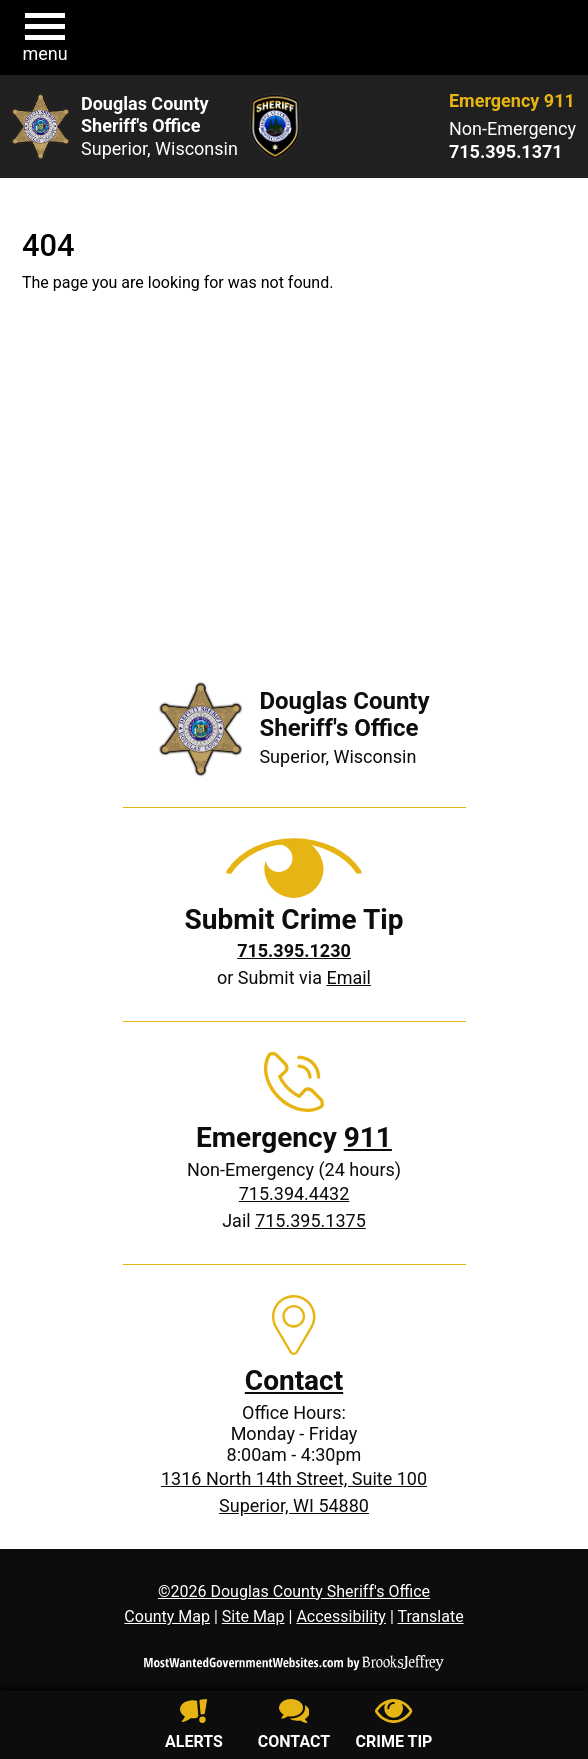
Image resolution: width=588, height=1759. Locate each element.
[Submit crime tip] (394, 1727)
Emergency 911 (512, 100)
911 (368, 1137)
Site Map (253, 1616)
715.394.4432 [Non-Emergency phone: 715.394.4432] (294, 1193)
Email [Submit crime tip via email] (348, 977)
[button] (45, 38)
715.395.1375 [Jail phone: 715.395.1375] (310, 1220)
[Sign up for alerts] (194, 1727)
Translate (430, 1616)
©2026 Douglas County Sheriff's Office (294, 1591)
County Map (167, 1616)
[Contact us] (294, 1727)
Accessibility (341, 1616)
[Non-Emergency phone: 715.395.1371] (512, 152)
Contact (294, 1380)
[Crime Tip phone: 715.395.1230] (294, 950)
